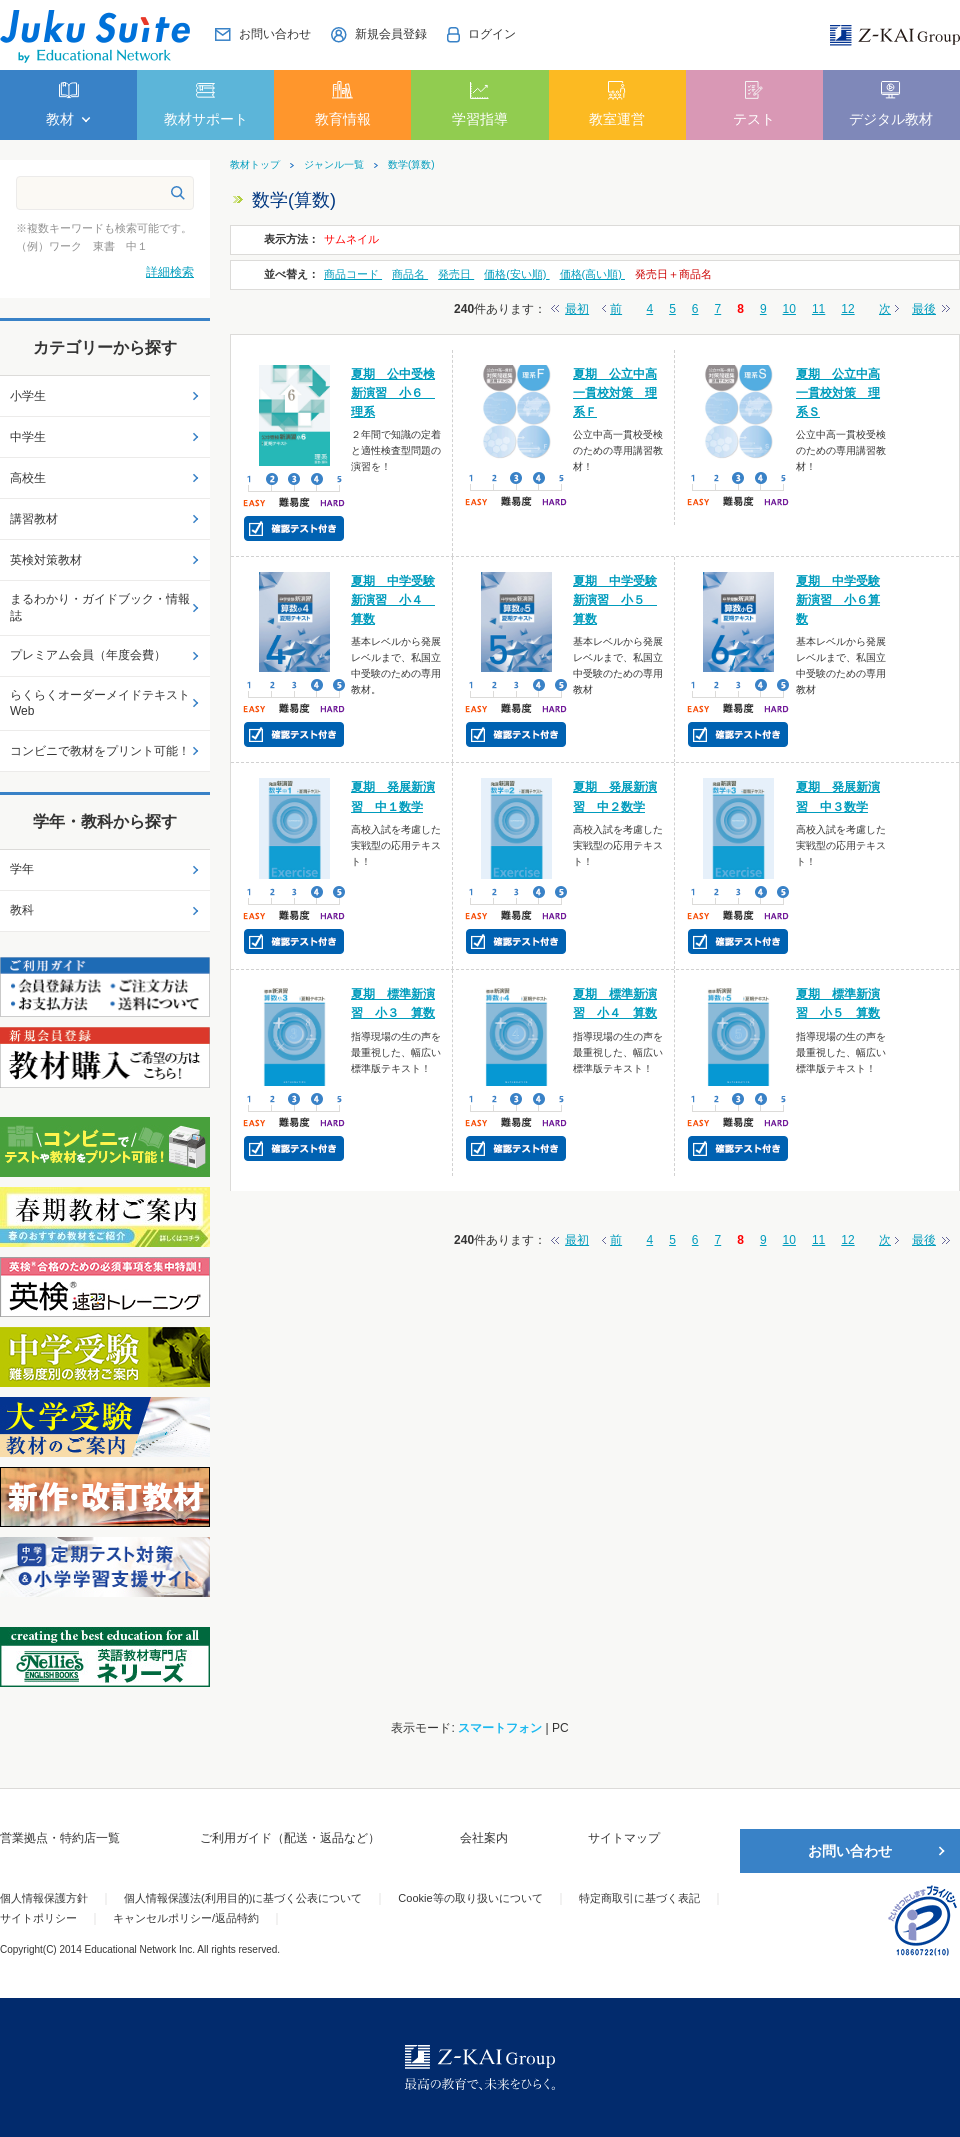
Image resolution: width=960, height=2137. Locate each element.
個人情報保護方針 (44, 1898)
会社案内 (484, 1838)
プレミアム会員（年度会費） (88, 655)
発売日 (456, 274)
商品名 (410, 274)
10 (789, 309)
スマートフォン (500, 1728)
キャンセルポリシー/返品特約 (186, 1918)
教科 (22, 910)
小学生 (28, 396)
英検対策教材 (46, 560)
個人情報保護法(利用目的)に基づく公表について (243, 1898)
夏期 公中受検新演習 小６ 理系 (393, 393)
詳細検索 (170, 272)
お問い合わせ (850, 1851)
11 (818, 309)
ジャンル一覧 (334, 165)
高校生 (28, 478)
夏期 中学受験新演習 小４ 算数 (393, 600)
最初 (577, 309)
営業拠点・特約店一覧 (60, 1838)
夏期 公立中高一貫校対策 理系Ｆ (615, 393)
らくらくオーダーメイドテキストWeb (100, 703)
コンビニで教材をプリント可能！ (100, 751)
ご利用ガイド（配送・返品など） (290, 1838)
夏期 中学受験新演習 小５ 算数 (615, 600)
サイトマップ (624, 1838)
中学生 (28, 437)
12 (847, 309)
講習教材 (34, 519)
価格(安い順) (516, 274)
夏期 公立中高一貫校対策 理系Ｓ (838, 393)
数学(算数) (411, 165)
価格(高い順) (592, 274)
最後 (924, 309)
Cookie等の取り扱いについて (470, 1898)
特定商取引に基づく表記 (639, 1898)
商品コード (353, 274)
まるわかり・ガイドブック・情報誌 (100, 607)
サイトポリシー (38, 1918)
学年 (22, 869)
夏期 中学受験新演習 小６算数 (838, 600)
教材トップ (255, 165)
